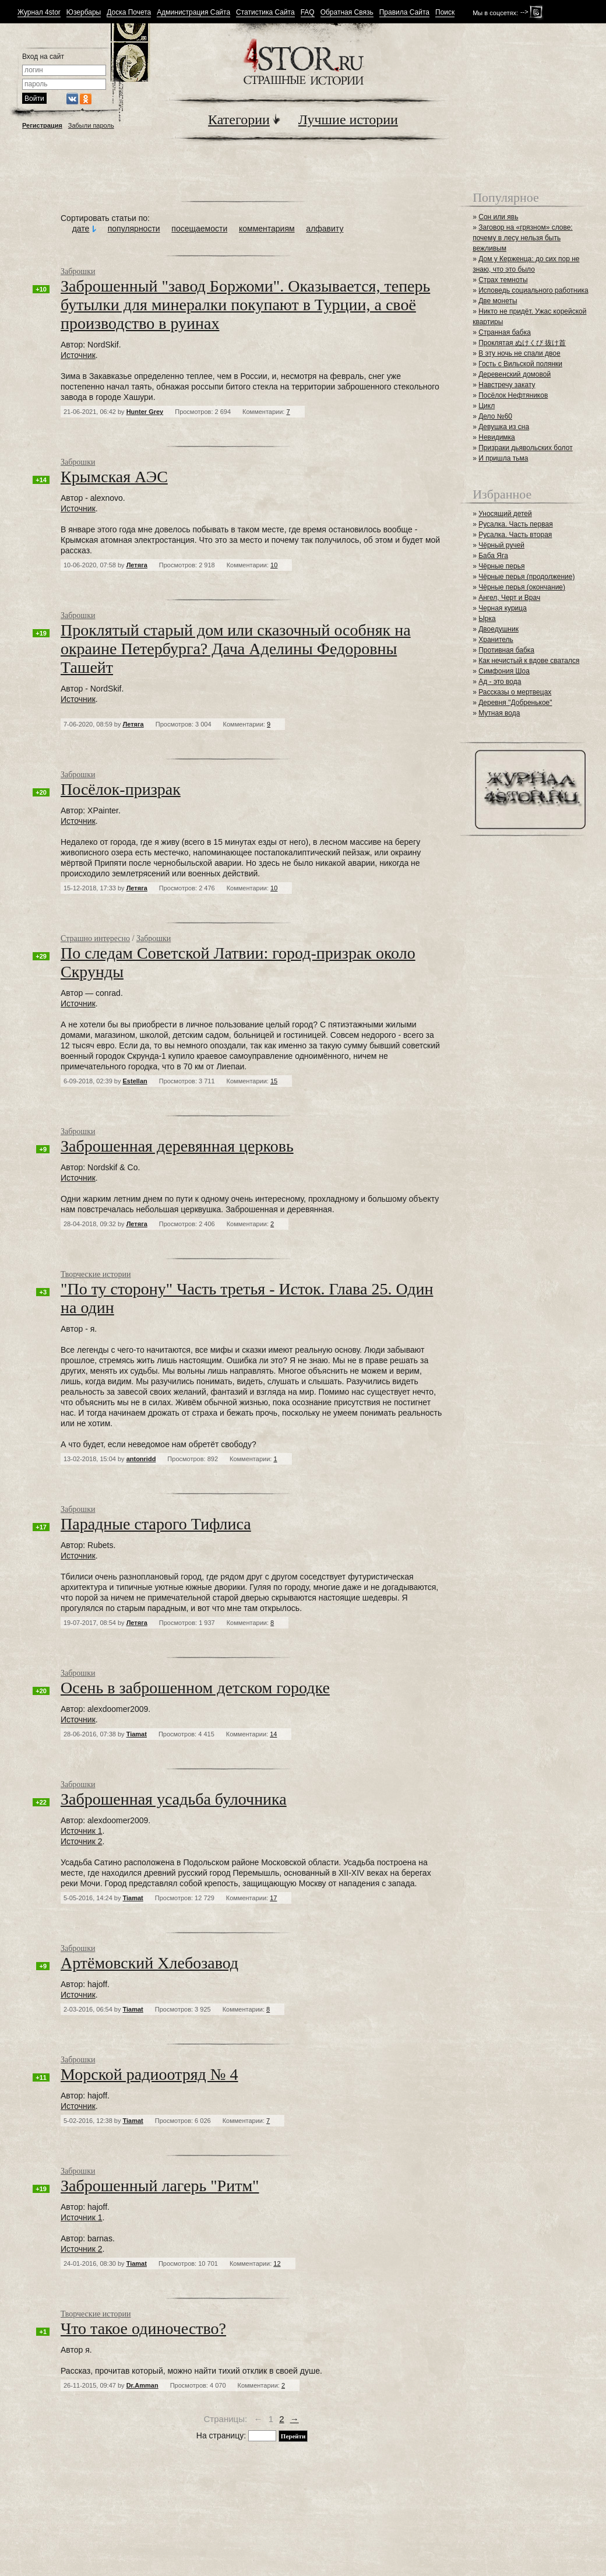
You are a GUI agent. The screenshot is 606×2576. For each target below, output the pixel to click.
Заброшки (78, 271)
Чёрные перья (501, 566)
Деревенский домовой (514, 374)
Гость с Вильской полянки (520, 364)
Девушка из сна (503, 427)
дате (81, 228)
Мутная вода (499, 713)
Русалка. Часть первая (515, 524)
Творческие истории (96, 1274)
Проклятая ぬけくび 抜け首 (522, 343)
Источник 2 (81, 1841)
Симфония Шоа (504, 671)
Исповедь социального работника (533, 290)
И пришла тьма (503, 458)
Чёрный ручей (501, 545)
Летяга (136, 564)
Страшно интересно (95, 938)
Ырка (486, 619)
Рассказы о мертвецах (514, 692)
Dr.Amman (142, 2385)
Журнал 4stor (39, 12)
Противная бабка (506, 650)
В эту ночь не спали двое (519, 353)
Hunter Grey (145, 411)
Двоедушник (498, 629)
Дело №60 (495, 416)
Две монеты (497, 301)
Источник (78, 355)
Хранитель (495, 640)
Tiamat (136, 1734)
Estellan (135, 1081)
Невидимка (496, 437)
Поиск (445, 12)
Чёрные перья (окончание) (521, 587)
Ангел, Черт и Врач (509, 598)
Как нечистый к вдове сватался (528, 661)
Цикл (486, 406)
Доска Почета (129, 12)
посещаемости (199, 228)
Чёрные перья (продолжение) (526, 577)
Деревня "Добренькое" (515, 703)
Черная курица (502, 608)
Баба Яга (493, 556)
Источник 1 (81, 1831)
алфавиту (324, 228)
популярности (134, 228)
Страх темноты (502, 280)
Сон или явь (498, 217)
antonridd (141, 1458)
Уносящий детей (505, 514)
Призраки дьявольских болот (525, 448)
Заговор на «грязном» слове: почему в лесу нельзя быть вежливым (523, 237)
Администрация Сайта (193, 12)
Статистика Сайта (265, 12)
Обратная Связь (347, 12)
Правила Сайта (404, 12)
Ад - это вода (499, 682)
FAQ (308, 12)
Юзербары (83, 12)
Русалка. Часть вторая (515, 535)
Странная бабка (504, 332)
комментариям (267, 228)
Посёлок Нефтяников (513, 395)
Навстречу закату (506, 385)
